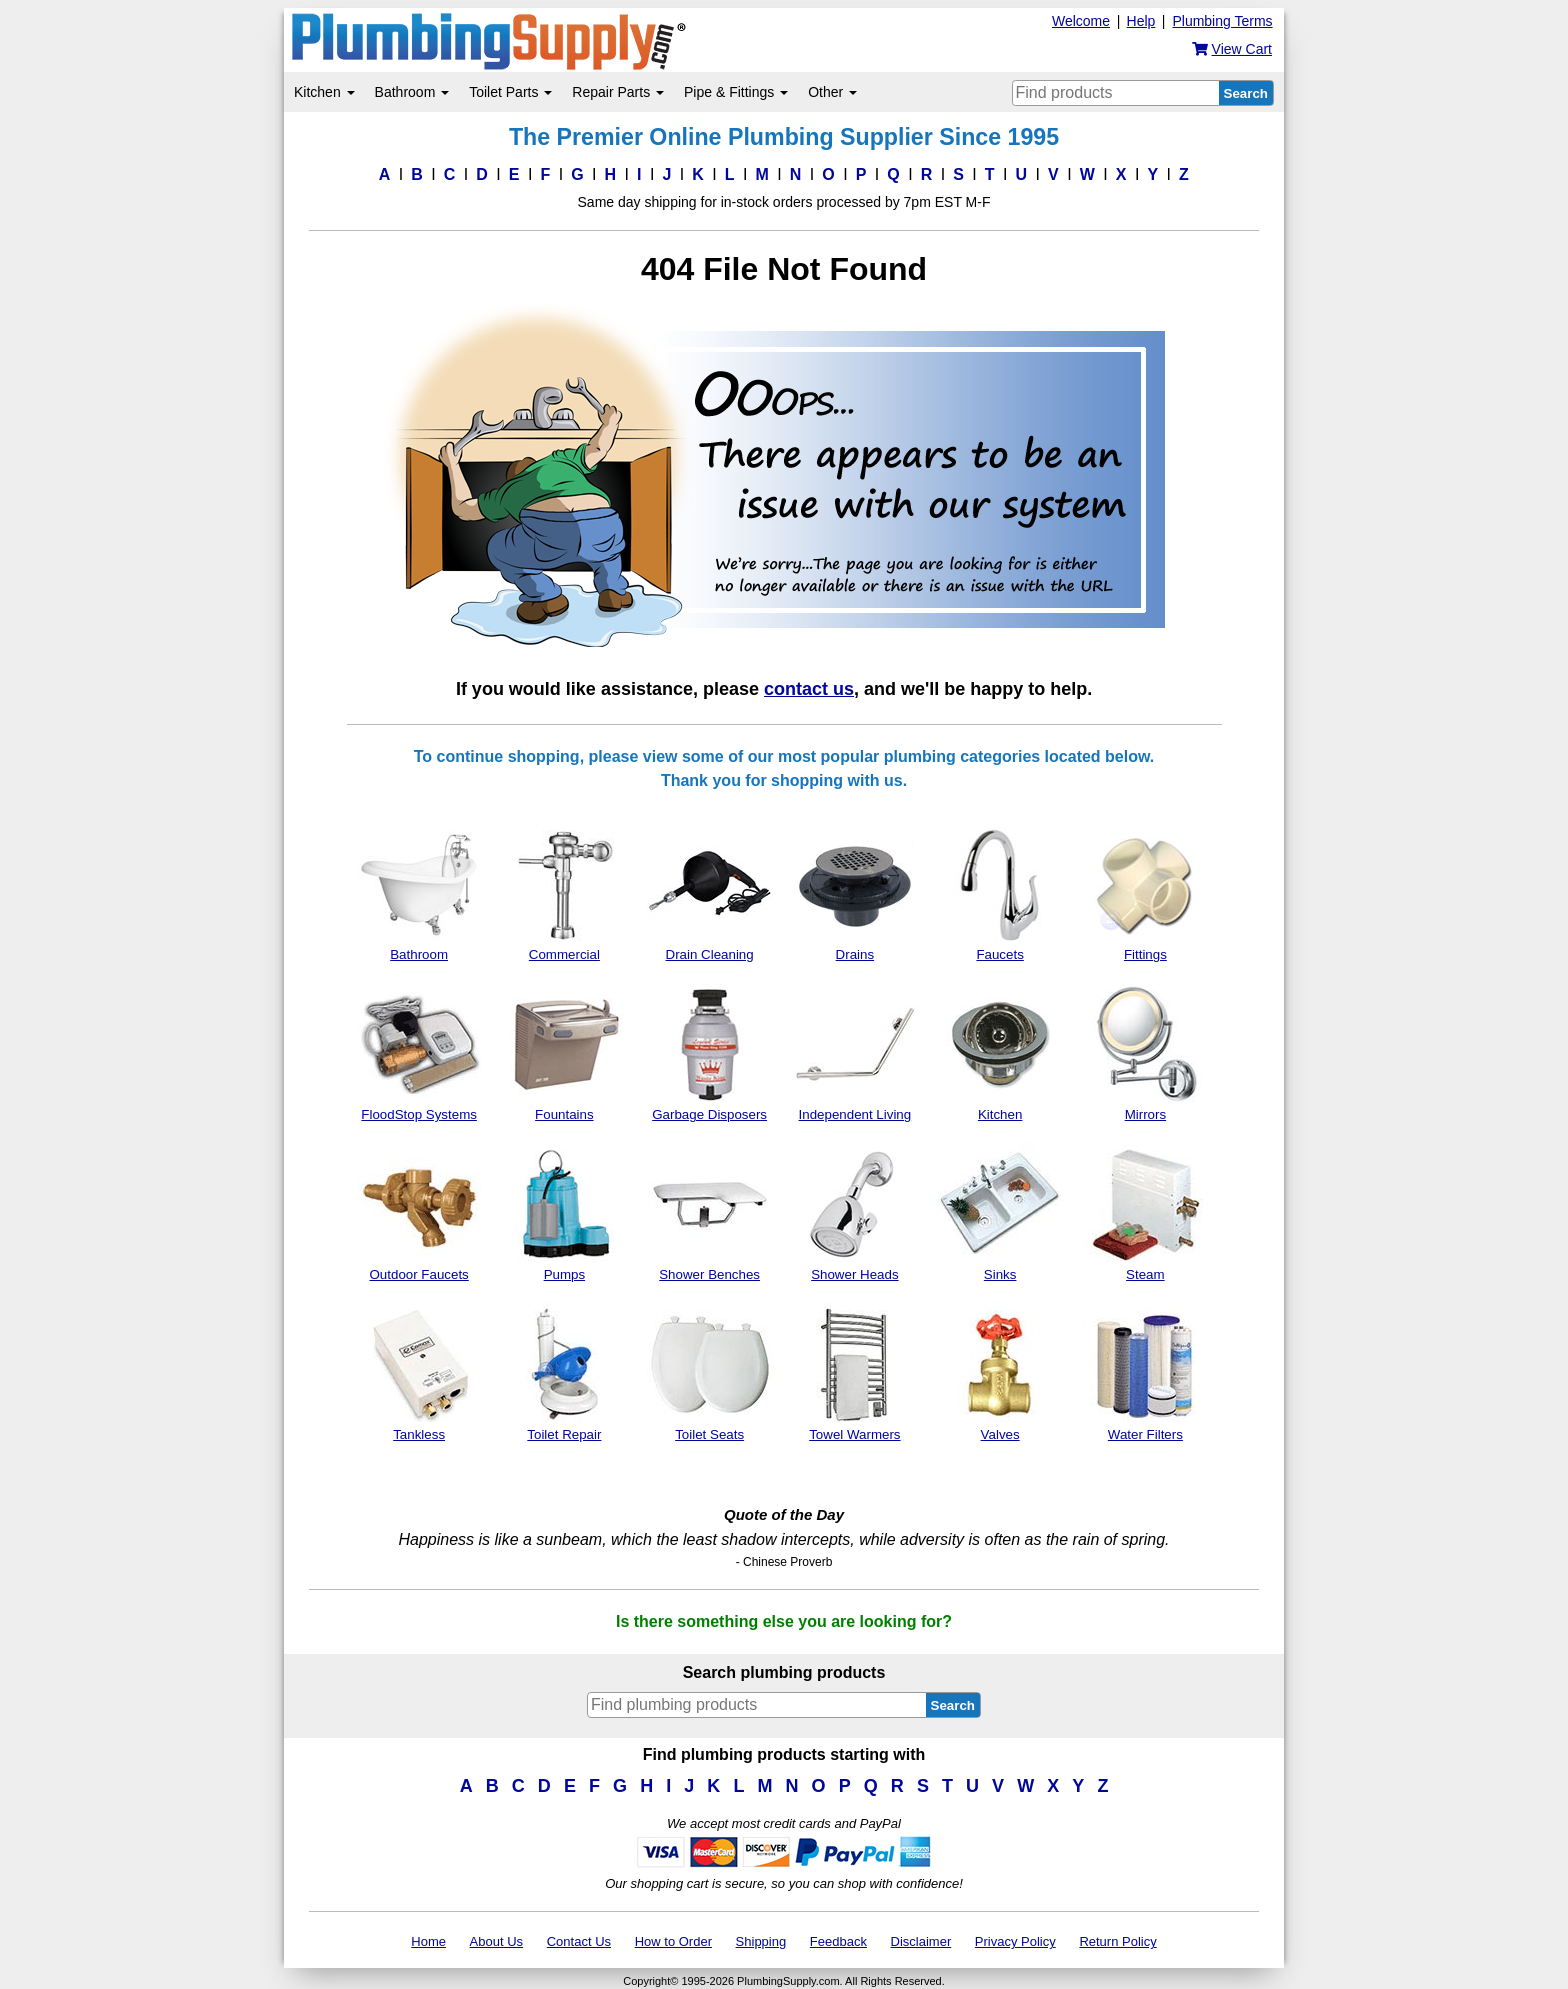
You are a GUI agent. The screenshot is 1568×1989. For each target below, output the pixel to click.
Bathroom (412, 92)
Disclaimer (921, 1941)
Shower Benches (709, 1212)
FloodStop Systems (419, 1052)
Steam (1145, 1212)
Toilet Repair (564, 1372)
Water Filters (1145, 1372)
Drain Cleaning (709, 892)
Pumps (564, 1212)
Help (1141, 21)
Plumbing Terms (1222, 21)
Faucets (1000, 892)
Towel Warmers (854, 1372)
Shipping (761, 1941)
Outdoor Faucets (419, 1212)
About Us (496, 1941)
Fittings (1145, 892)
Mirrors (1145, 1052)
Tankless (419, 1372)
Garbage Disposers (709, 1052)
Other (832, 92)
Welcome (1081, 21)
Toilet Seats (709, 1372)
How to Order (673, 1941)
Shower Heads (854, 1212)
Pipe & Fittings (736, 92)
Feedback (838, 1941)
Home (428, 1941)
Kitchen (324, 92)
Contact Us (579, 1941)
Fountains (564, 1052)
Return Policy (1117, 1941)
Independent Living (854, 1052)
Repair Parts (618, 92)
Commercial (564, 892)
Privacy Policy (1015, 1941)
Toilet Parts (510, 92)
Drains (854, 892)
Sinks (1000, 1212)
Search (1246, 93)
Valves (1000, 1372)
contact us (809, 689)
